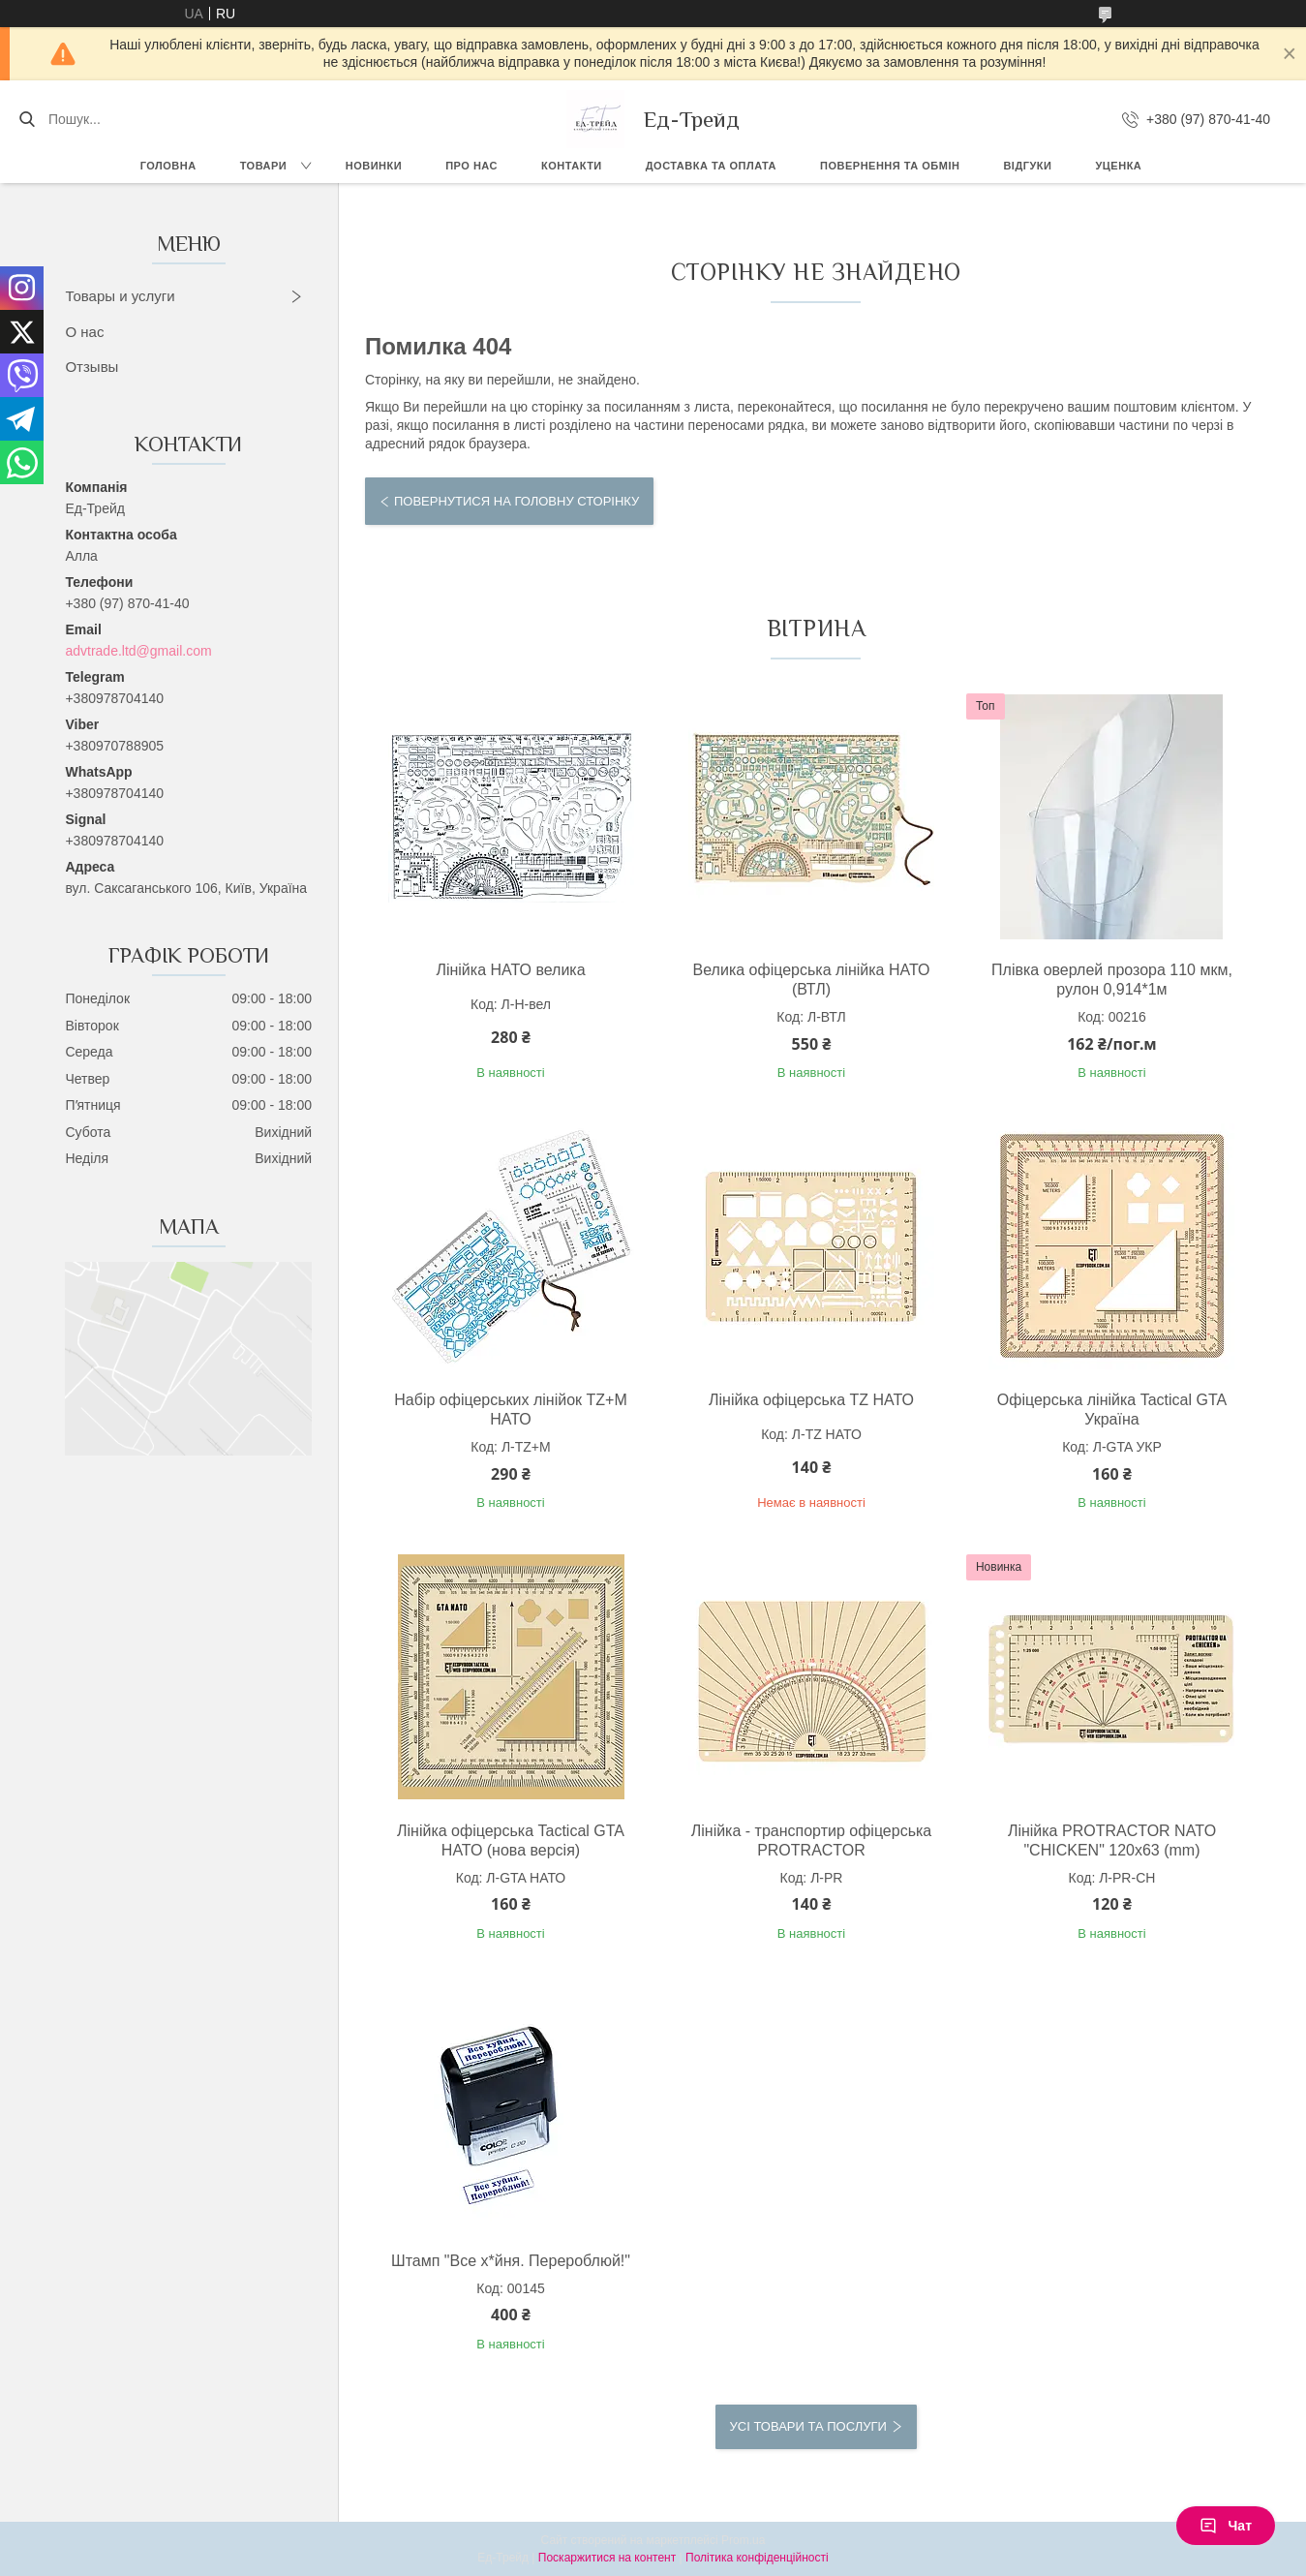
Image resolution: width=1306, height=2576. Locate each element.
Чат (1226, 2525)
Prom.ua (743, 2540)
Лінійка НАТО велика (510, 970)
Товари (264, 165)
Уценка (1118, 165)
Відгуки (1027, 165)
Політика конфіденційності (757, 2557)
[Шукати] (26, 119)
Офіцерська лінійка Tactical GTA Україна (1112, 1409)
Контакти (571, 165)
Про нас (471, 165)
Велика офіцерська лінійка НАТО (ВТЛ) (811, 979)
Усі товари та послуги (808, 2426)
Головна (168, 165)
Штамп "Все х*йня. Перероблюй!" (510, 2261)
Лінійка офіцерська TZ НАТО (811, 1400)
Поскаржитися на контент (607, 2557)
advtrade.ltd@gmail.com (138, 651)
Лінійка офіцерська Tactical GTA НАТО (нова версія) (510, 1840)
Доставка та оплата (711, 165)
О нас (84, 331)
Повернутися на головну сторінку (516, 501)
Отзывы (91, 366)
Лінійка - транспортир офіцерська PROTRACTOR (811, 1840)
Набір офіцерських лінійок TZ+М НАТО (510, 1409)
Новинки (374, 165)
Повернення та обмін (889, 165)
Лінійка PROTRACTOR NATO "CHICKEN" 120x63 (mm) (1112, 1840)
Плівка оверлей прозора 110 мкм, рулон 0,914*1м (1111, 979)
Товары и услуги (119, 296)
